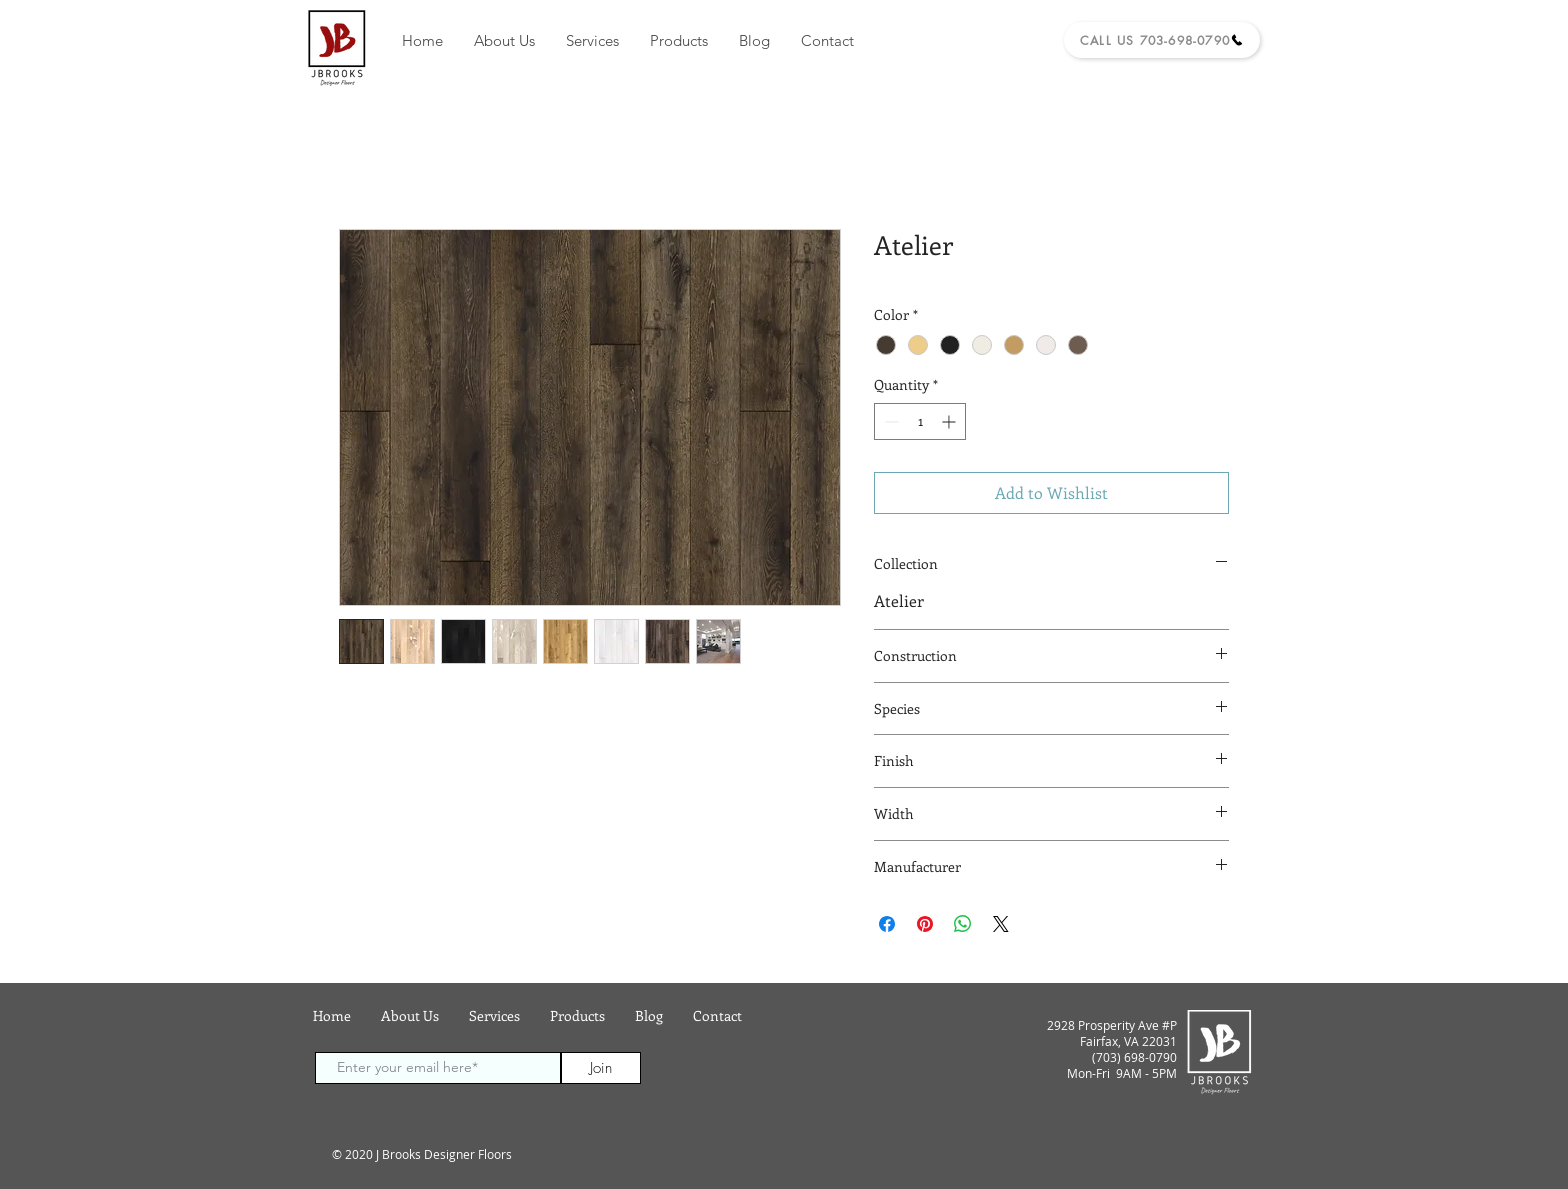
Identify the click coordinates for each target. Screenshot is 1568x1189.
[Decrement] (889, 421)
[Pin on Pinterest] (925, 924)
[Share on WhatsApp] (963, 924)
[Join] (601, 1068)
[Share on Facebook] (887, 924)
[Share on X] (1001, 924)
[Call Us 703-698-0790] (1162, 40)
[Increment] (950, 421)
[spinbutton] (920, 421)
